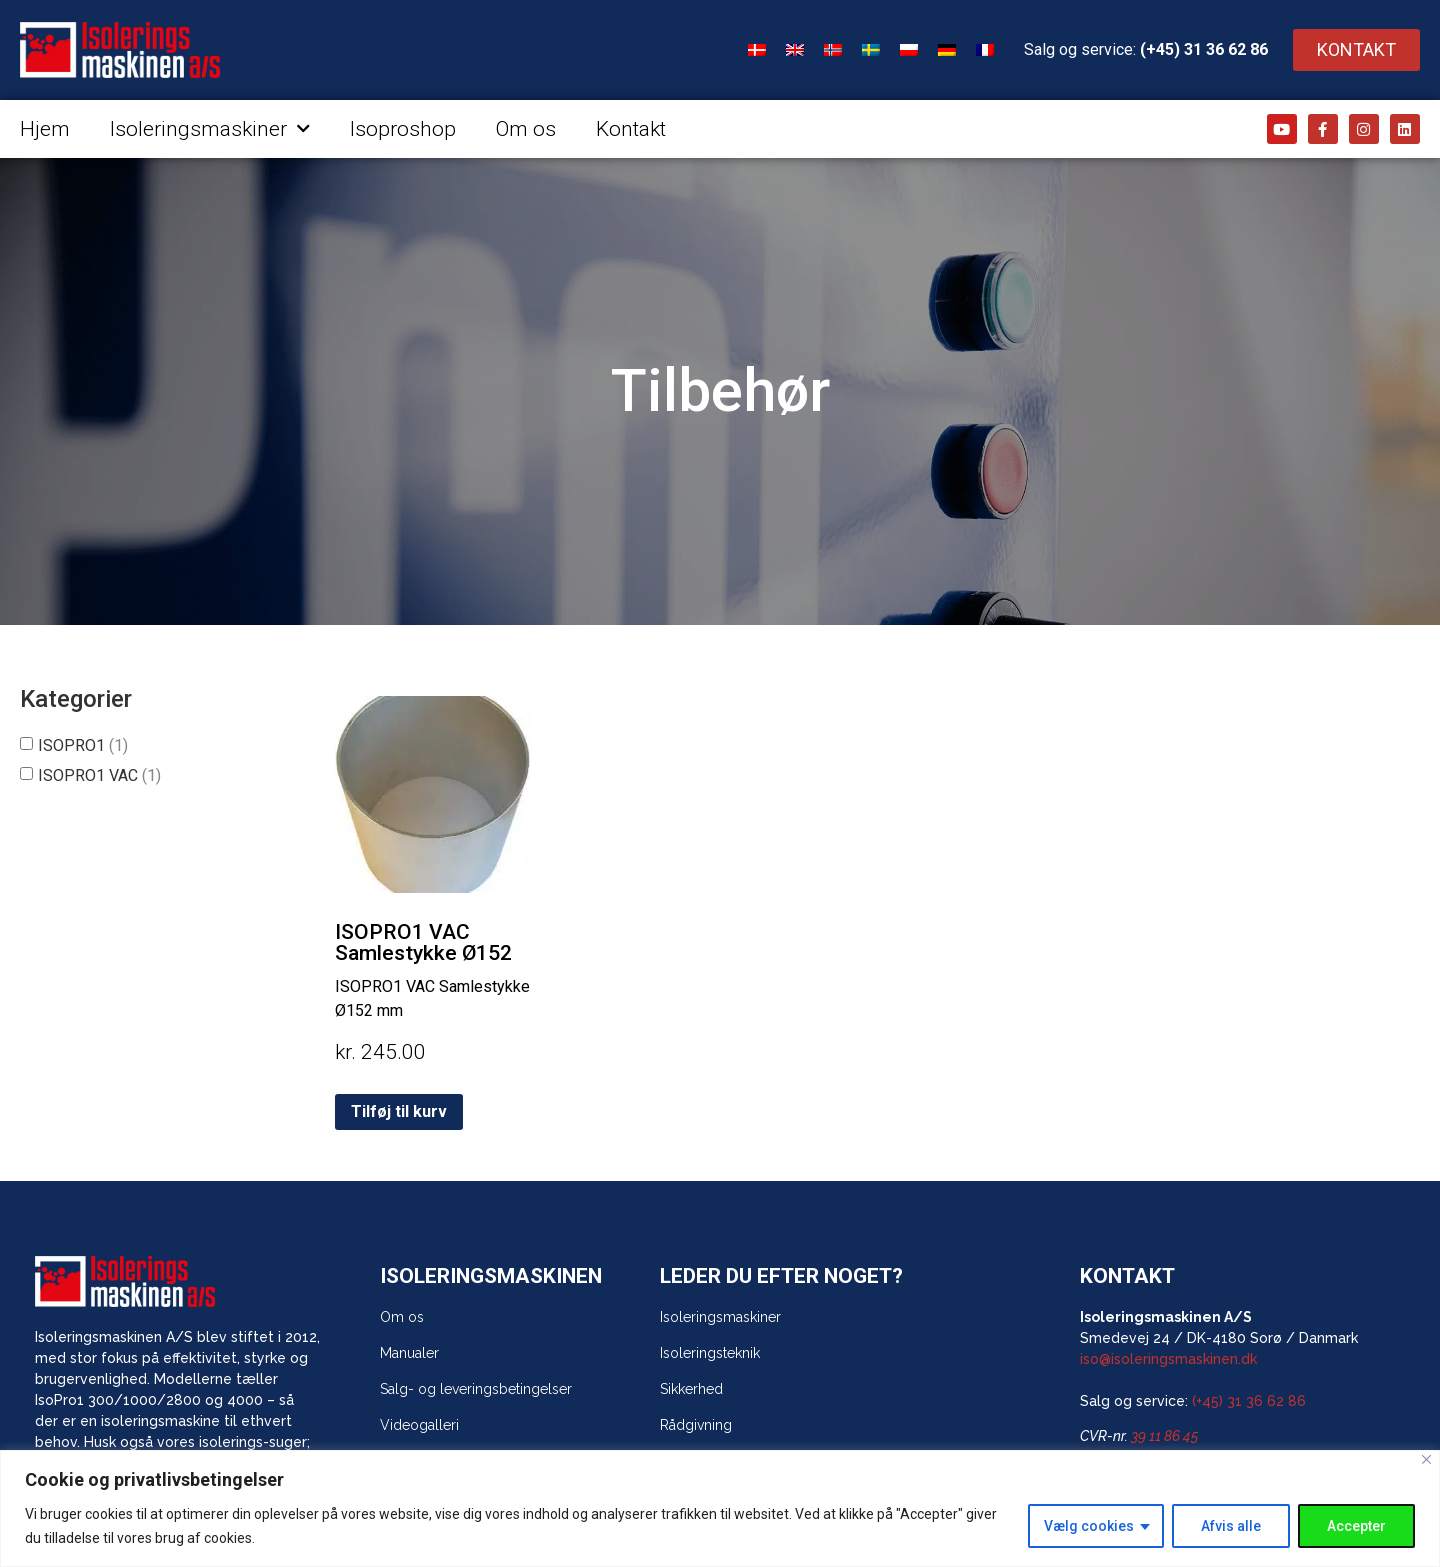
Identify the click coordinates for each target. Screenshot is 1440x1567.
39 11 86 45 (1164, 1436)
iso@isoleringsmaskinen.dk (1168, 1359)
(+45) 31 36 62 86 (1204, 49)
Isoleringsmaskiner (210, 129)
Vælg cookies (1089, 1526)
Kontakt (631, 129)
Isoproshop (403, 129)
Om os (526, 129)
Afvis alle (1231, 1526)
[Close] (1426, 1459)
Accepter (1356, 1526)
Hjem (45, 129)
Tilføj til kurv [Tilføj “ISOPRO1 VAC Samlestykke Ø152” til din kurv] (399, 1111)
